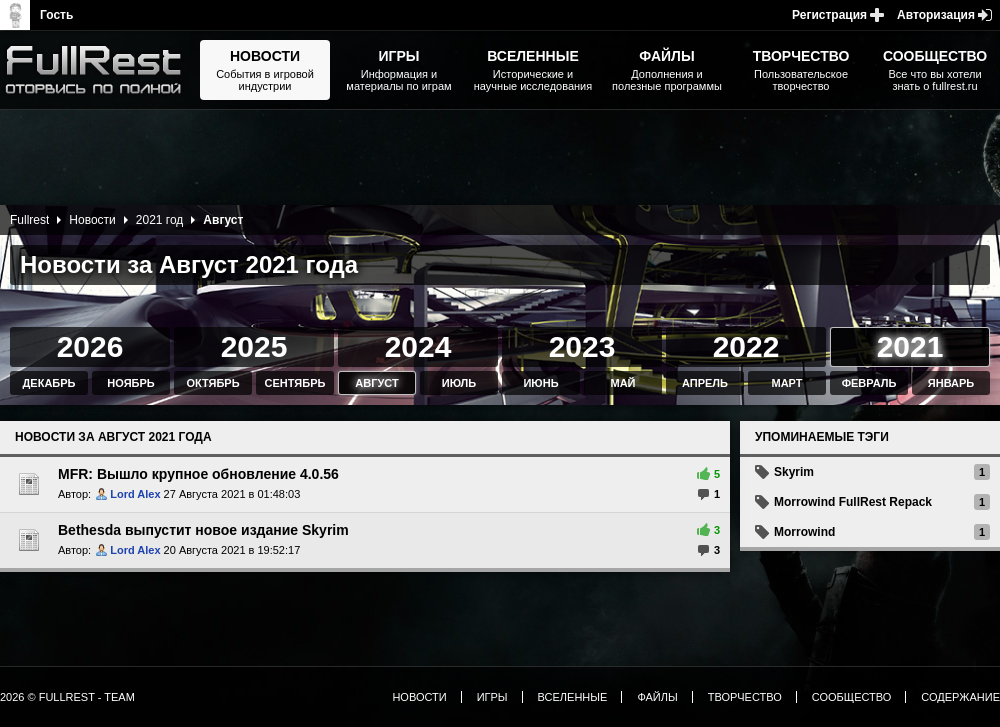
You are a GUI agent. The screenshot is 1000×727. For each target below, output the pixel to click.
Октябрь (212, 383)
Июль (459, 383)
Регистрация (829, 15)
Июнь (540, 383)
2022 (746, 346)
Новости (92, 220)
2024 (418, 346)
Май (622, 383)
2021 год (160, 220)
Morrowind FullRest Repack (853, 502)
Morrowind (804, 532)
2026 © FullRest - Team (67, 697)
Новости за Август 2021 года (113, 437)
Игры (492, 697)
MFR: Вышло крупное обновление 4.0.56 (198, 474)
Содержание (960, 697)
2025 (254, 346)
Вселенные (573, 697)
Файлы (657, 697)
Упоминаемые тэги (822, 437)
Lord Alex (135, 494)
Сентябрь (295, 383)
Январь (951, 383)
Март (786, 383)
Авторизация (936, 15)
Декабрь (49, 383)
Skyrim (794, 472)
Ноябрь (130, 383)
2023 (582, 346)
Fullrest (29, 220)
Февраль (869, 383)
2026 (90, 346)
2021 (910, 346)
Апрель (705, 383)
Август (376, 383)
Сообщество (852, 697)
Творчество (745, 697)
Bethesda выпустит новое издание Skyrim (203, 530)
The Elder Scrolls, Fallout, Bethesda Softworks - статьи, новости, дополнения (100, 70)
